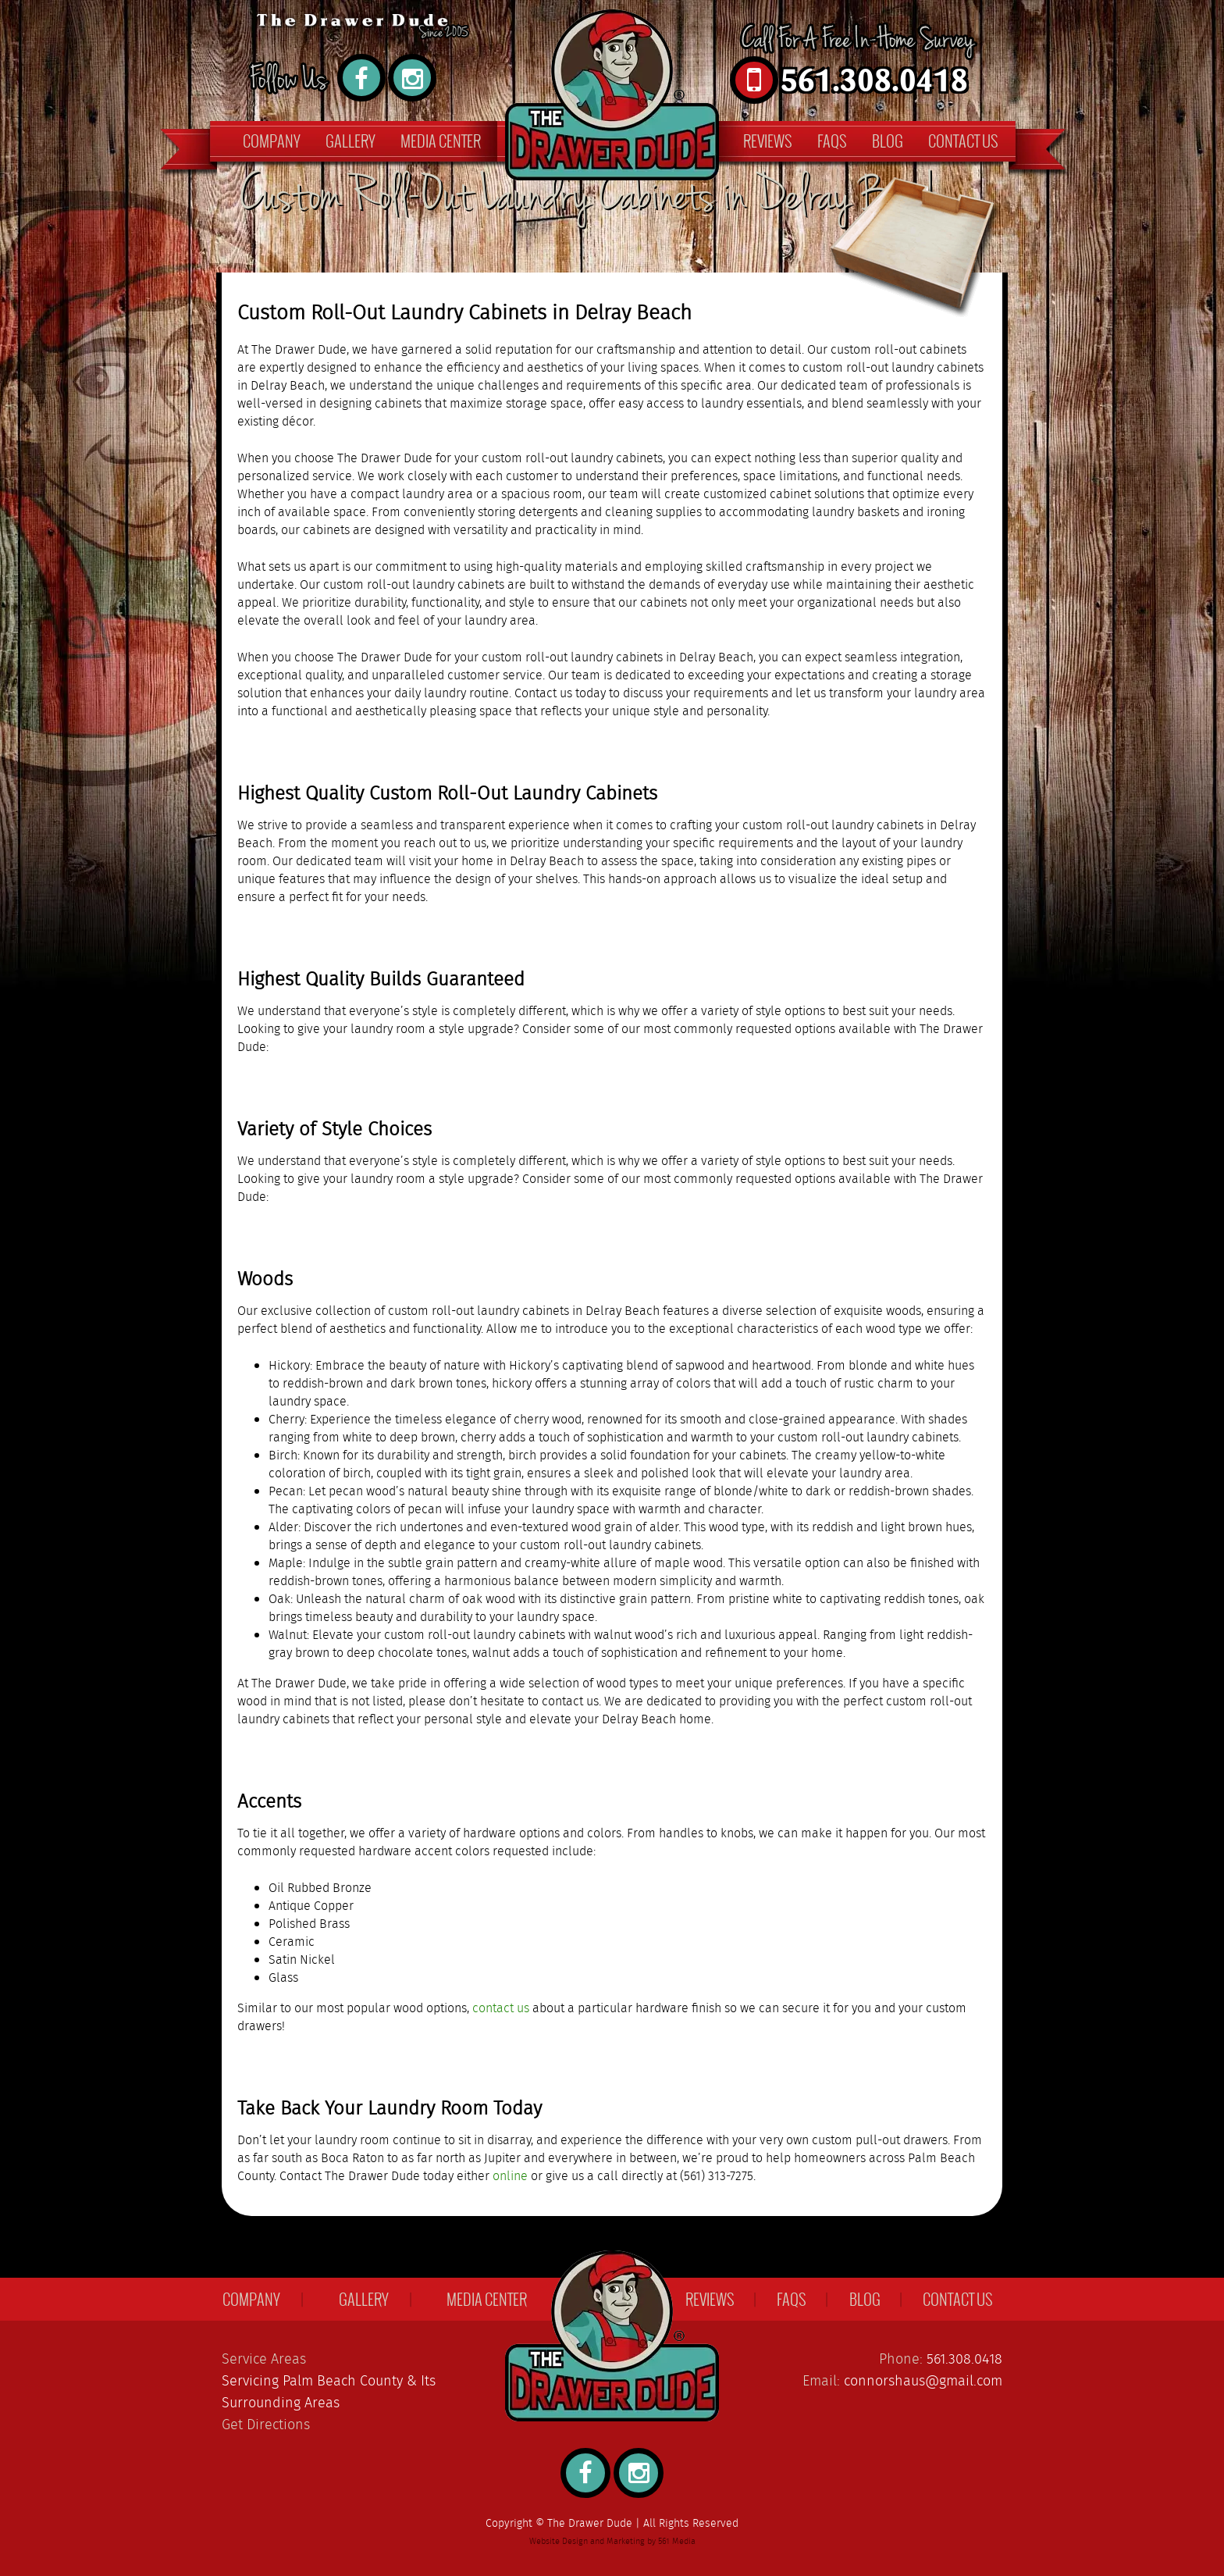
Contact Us (963, 140)
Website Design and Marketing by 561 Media (612, 2542)
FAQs (832, 140)
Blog (887, 140)
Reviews (767, 140)
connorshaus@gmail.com (923, 2382)
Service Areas (264, 2360)
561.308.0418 (964, 2360)
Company (272, 140)
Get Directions (266, 2425)
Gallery (350, 140)
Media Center (440, 140)
